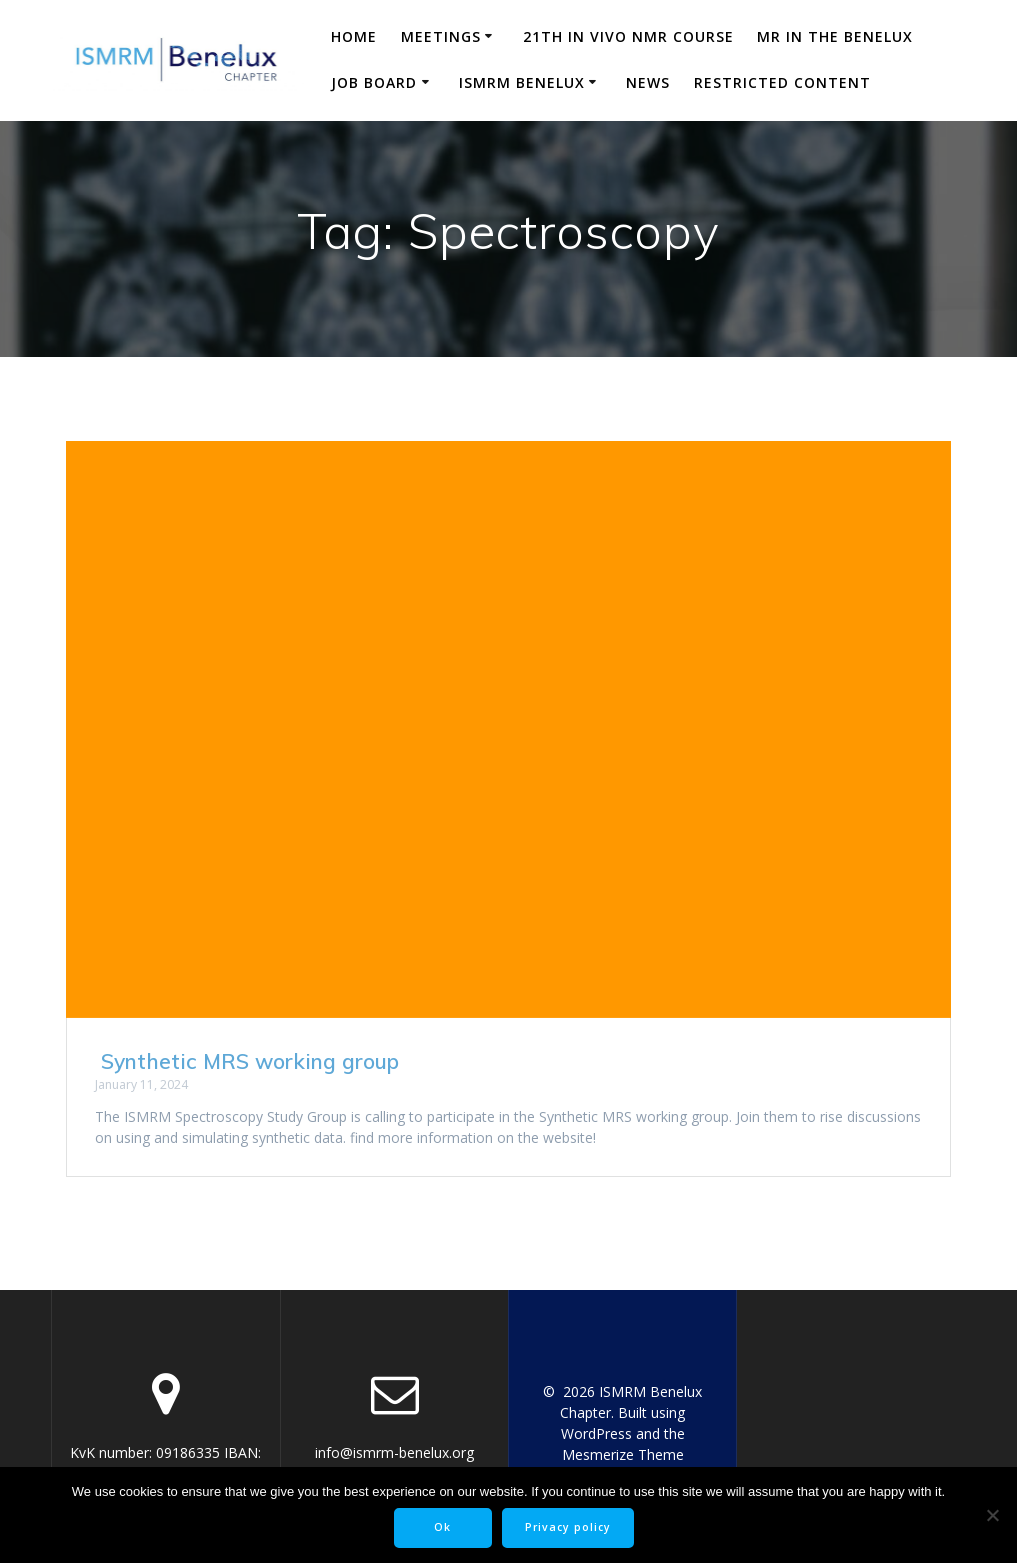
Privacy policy (568, 1527)
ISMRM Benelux (522, 82)
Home (354, 36)
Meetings (441, 36)
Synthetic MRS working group (247, 1061)
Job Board (374, 82)
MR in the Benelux (835, 36)
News (648, 82)
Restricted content (782, 82)
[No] (992, 1515)
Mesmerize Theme (623, 1454)
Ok (442, 1527)
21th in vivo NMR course (628, 36)
